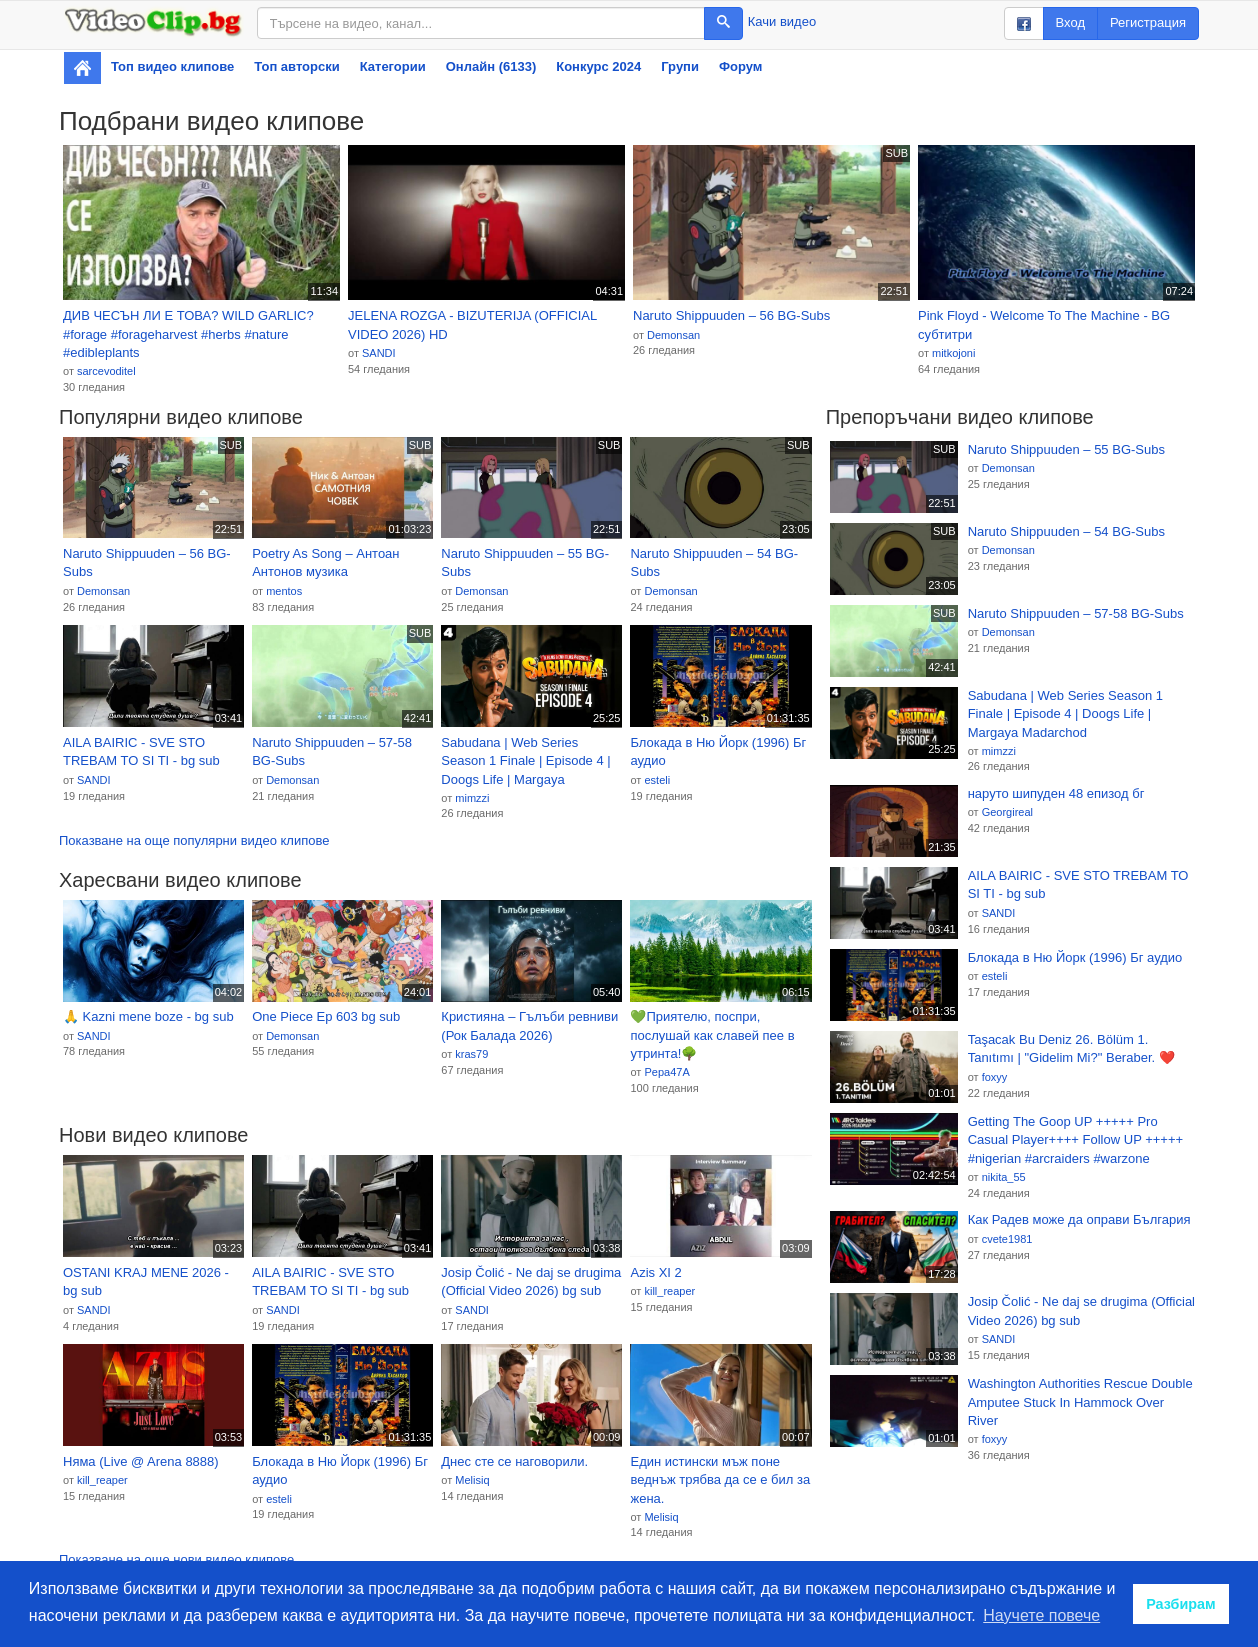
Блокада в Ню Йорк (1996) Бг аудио (718, 752)
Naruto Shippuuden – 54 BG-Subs (714, 563)
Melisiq (472, 1480)
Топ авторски (296, 66)
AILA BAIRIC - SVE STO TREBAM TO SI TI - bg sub (141, 752)
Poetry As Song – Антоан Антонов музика (325, 563)
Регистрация (1148, 22)
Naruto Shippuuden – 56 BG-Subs (731, 315)
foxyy (995, 1077)
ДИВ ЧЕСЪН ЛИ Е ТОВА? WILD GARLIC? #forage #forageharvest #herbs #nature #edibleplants (188, 334)
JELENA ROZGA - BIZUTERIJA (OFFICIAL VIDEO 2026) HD (472, 325)
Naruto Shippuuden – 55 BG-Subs (525, 563)
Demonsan (673, 335)
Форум (740, 66)
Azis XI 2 (655, 1272)
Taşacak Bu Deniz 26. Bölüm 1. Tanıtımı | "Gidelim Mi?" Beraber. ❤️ (1071, 1049)
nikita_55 (1004, 1177)
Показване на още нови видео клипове (176, 1559)
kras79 (471, 1054)
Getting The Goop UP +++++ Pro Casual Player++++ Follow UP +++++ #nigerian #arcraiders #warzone (1075, 1140)
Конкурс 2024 (598, 66)
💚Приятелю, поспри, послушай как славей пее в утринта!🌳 (712, 1035)
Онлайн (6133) (491, 66)
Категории (393, 66)
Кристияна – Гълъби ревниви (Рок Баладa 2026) (529, 1026)
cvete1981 (1007, 1239)
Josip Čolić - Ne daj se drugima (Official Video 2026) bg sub (531, 1282)
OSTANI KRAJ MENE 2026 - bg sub (146, 1282)
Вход (1070, 22)
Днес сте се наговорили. (514, 1461)
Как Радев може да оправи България (1079, 1219)
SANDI (379, 353)
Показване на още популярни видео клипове (194, 840)
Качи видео (782, 21)
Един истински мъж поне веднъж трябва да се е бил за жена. (720, 1480)
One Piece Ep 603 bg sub (326, 1016)
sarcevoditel (106, 371)
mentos (284, 591)
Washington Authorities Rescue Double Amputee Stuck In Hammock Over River (1080, 1402)
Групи (680, 66)
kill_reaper (669, 1291)
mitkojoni (953, 353)
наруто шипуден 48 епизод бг (1056, 793)
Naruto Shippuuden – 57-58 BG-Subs (332, 752)
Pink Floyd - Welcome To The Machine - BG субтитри (1044, 325)
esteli (657, 780)
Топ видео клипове (172, 66)
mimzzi (472, 798)
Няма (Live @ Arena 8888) (141, 1461)
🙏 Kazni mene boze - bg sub (148, 1016)
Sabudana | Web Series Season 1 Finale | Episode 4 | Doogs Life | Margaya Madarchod (525, 762)
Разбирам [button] (1181, 1604)
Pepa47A (666, 1072)
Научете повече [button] (1041, 1615)
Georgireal (1007, 812)
